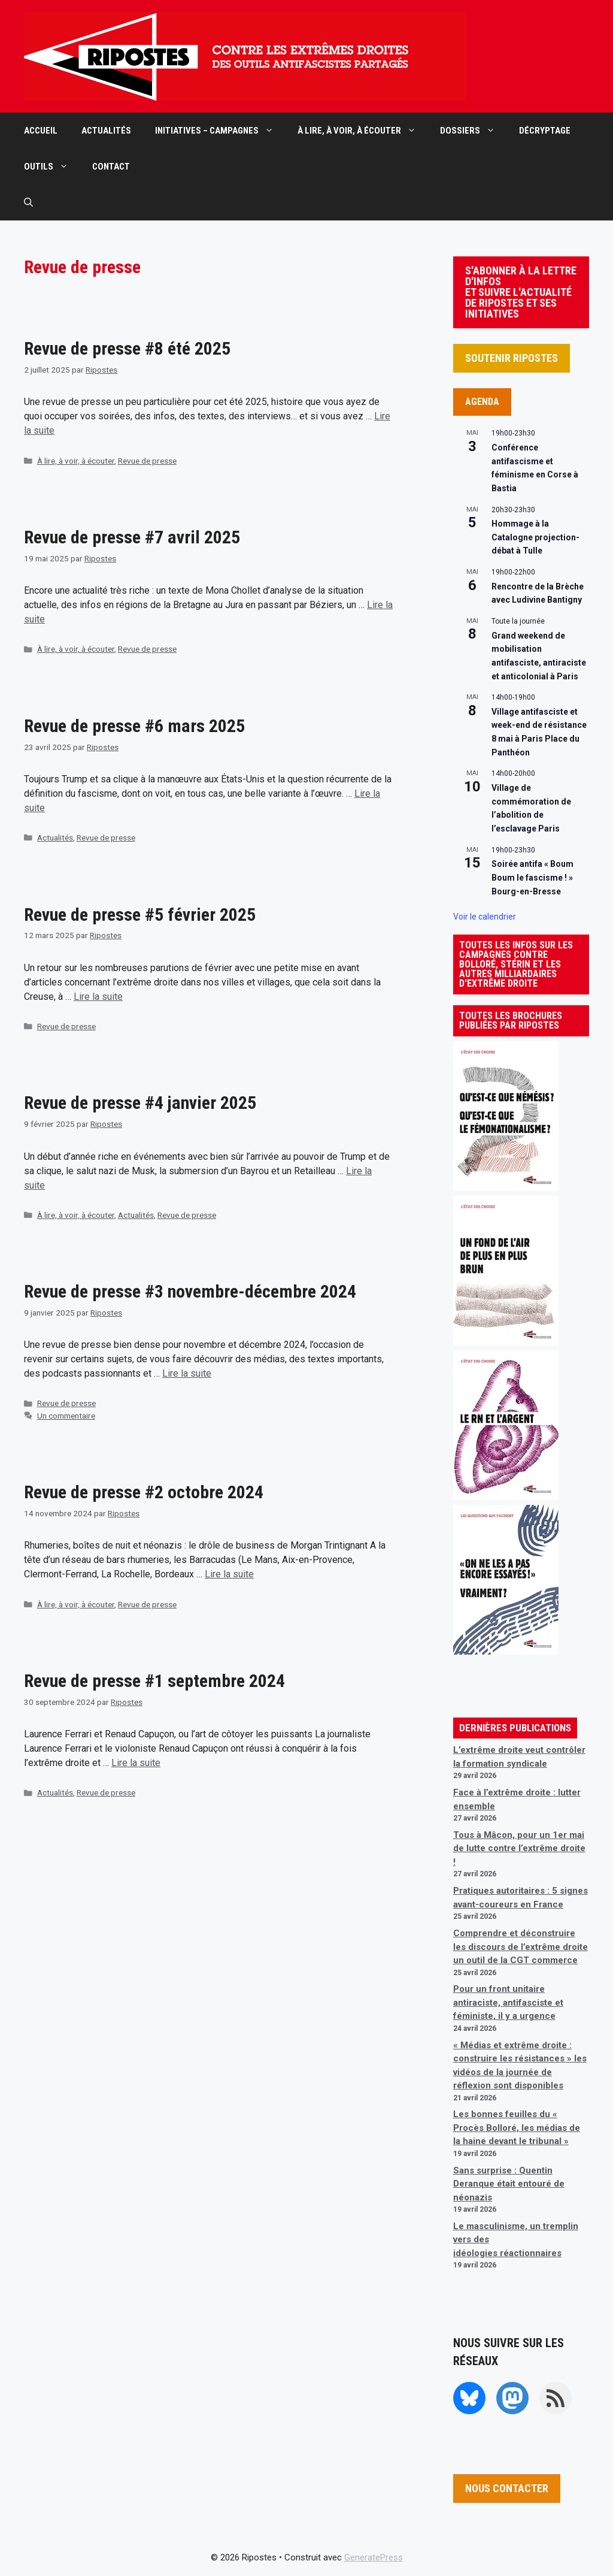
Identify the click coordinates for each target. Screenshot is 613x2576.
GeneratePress (373, 2557)
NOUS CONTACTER (506, 2488)
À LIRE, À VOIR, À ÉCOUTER (363, 131)
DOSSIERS (473, 131)
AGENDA (482, 401)
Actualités (55, 837)
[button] (28, 202)
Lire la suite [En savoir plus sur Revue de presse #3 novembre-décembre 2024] (186, 1373)
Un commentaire (66, 1415)
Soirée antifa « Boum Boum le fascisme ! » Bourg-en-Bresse (532, 877)
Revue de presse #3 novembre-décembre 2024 (190, 1291)
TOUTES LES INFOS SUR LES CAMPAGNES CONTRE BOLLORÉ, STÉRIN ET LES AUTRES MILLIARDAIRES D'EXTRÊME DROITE (516, 964)
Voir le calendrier (484, 916)
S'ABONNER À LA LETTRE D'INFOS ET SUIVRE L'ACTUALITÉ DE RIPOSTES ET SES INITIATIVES (520, 292)
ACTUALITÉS (106, 130)
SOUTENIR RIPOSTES (511, 358)
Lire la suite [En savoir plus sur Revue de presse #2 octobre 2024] (229, 1574)
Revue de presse (147, 460)
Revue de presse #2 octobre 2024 (143, 1491)
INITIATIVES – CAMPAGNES (220, 131)
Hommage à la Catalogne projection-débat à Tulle (535, 537)
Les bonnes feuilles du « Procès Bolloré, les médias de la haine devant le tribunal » (516, 2127)
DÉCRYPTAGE (544, 130)
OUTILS (52, 167)
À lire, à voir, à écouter (75, 460)
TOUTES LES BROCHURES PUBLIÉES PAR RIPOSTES (510, 1020)
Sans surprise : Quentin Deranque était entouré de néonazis (509, 2184)
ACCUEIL (40, 130)
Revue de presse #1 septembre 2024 (154, 1680)
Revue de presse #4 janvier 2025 (140, 1102)
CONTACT (111, 166)
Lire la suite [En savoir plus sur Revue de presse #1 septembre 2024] (135, 1762)
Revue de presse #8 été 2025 (127, 348)
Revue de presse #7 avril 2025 (132, 537)
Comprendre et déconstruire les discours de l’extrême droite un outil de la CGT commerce (520, 1947)
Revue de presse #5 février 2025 (140, 914)
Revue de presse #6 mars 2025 (134, 725)
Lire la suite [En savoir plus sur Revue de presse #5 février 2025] (98, 996)
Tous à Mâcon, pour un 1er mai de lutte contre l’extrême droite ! (519, 1848)
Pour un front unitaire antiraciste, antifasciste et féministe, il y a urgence (508, 2002)
